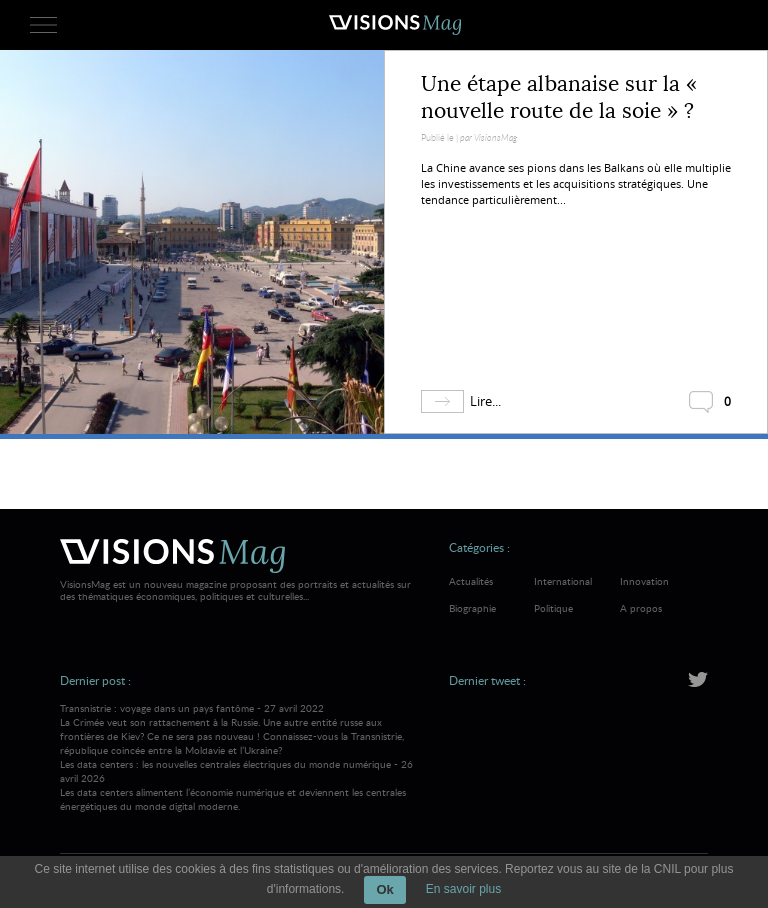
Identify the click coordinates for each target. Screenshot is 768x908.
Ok (384, 889)
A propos (641, 608)
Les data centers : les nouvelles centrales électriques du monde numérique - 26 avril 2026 (238, 785)
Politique (553, 608)
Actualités (471, 581)
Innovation (644, 581)
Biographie (472, 608)
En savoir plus (463, 889)
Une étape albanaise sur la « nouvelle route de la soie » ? (559, 97)
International (563, 581)
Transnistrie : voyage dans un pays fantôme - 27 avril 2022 (238, 729)
